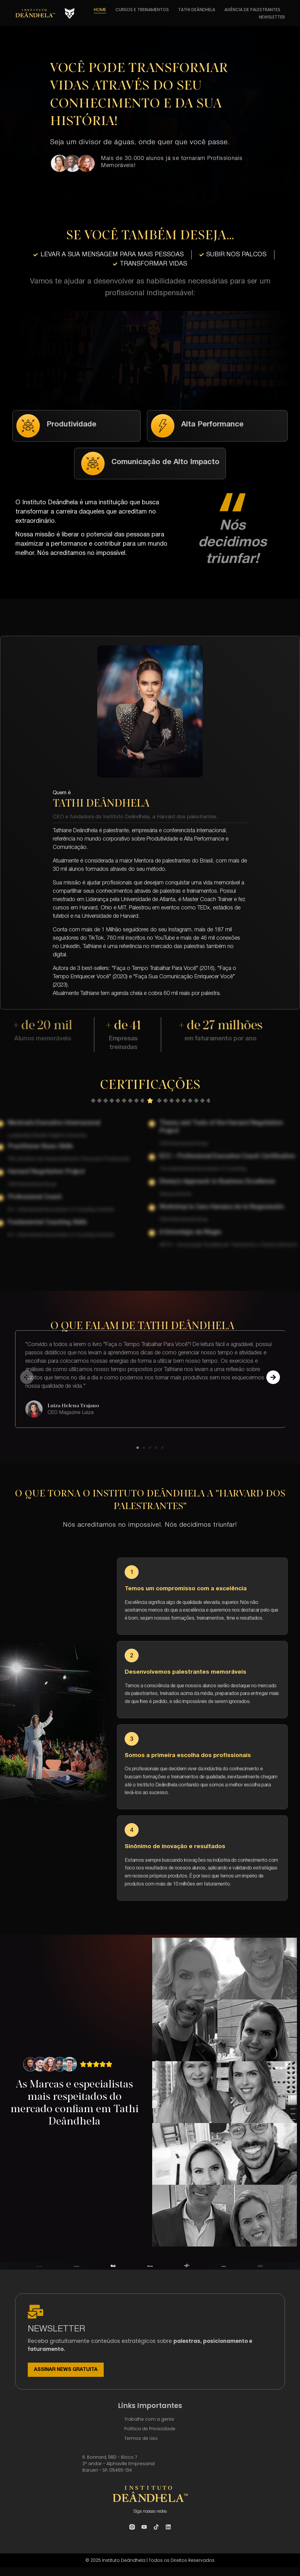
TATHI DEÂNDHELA (196, 9)
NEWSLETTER (272, 17)
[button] (27, 1381)
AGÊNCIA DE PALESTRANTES (252, 9)
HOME (100, 9)
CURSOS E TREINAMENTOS (142, 9)
